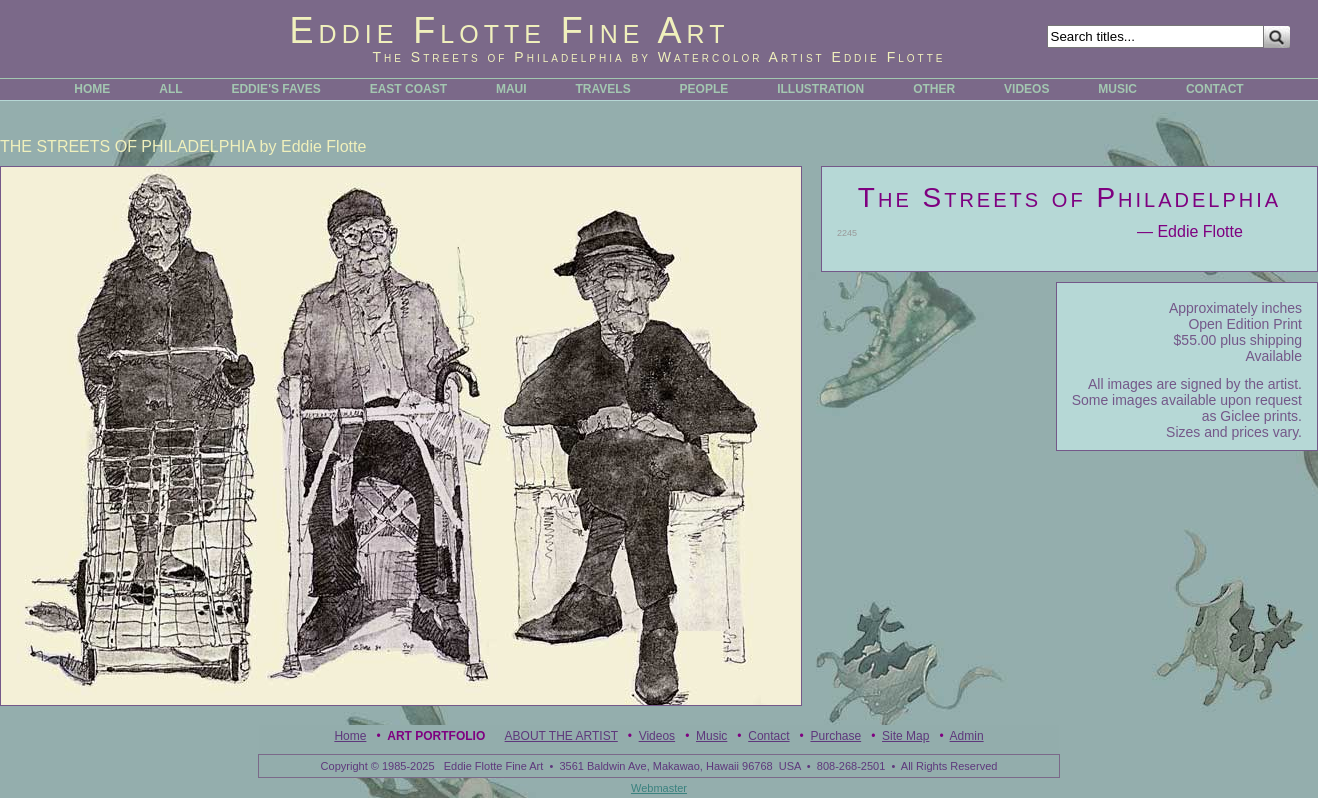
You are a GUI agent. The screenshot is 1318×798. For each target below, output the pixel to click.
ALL (170, 89)
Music (711, 736)
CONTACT (1215, 89)
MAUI (511, 89)
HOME (92, 89)
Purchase (835, 736)
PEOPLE (704, 89)
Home (350, 736)
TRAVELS (603, 89)
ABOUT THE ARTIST (561, 736)
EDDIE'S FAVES (275, 89)
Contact (768, 736)
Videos (657, 736)
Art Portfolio (436, 736)
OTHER (934, 89)
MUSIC (1117, 89)
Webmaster (659, 788)
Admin (967, 736)
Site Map (905, 736)
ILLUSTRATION (820, 89)
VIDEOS (1026, 89)
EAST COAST (408, 89)
